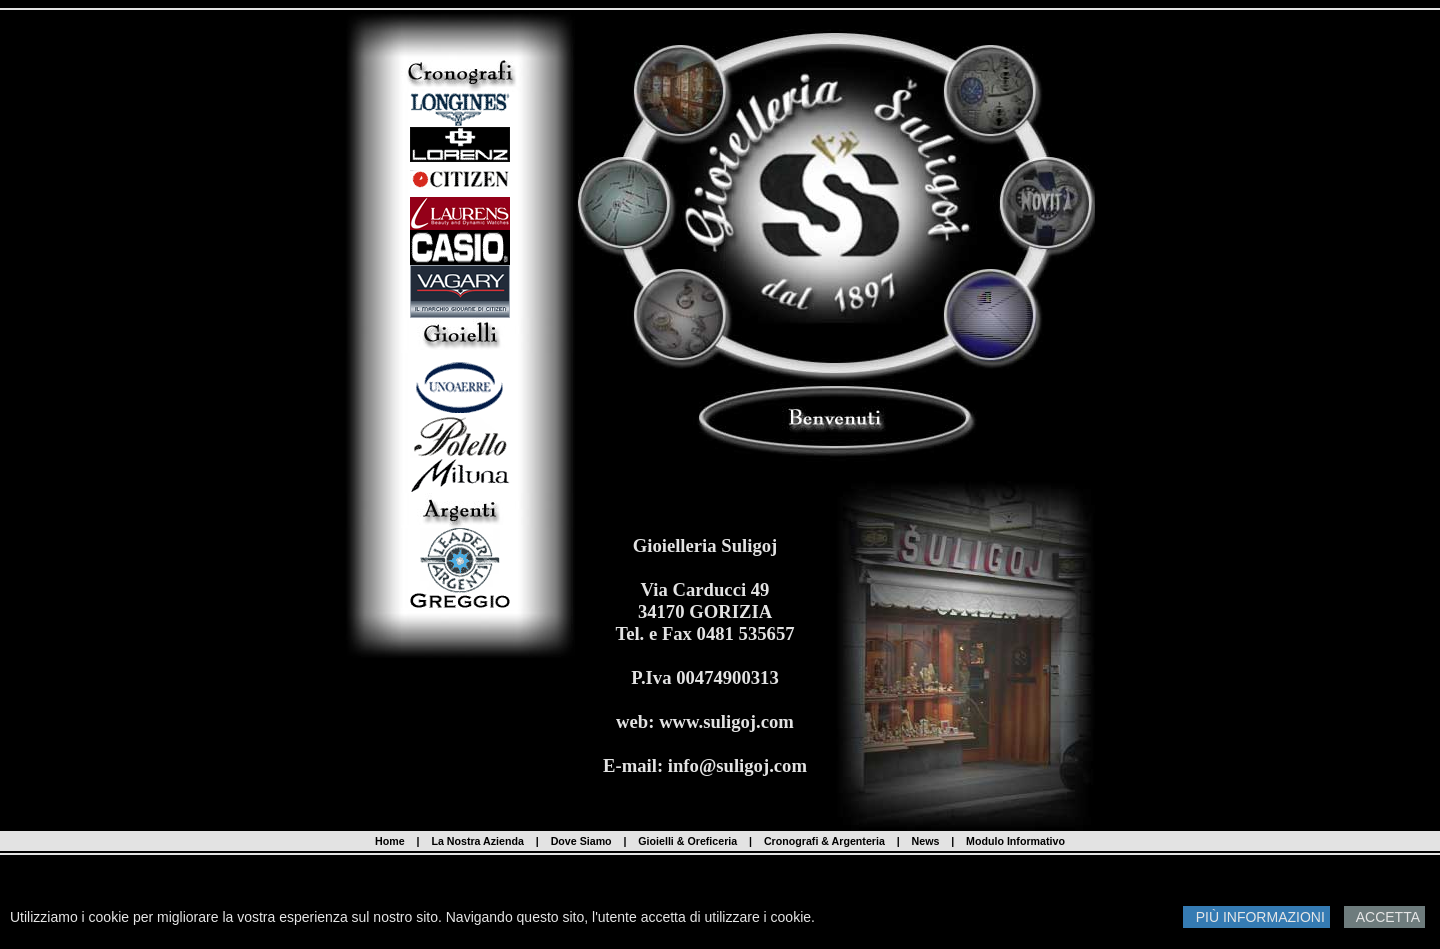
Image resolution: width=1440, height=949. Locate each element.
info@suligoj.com (737, 765)
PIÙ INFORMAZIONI (1256, 917)
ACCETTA (1384, 917)
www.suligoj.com (726, 721)
